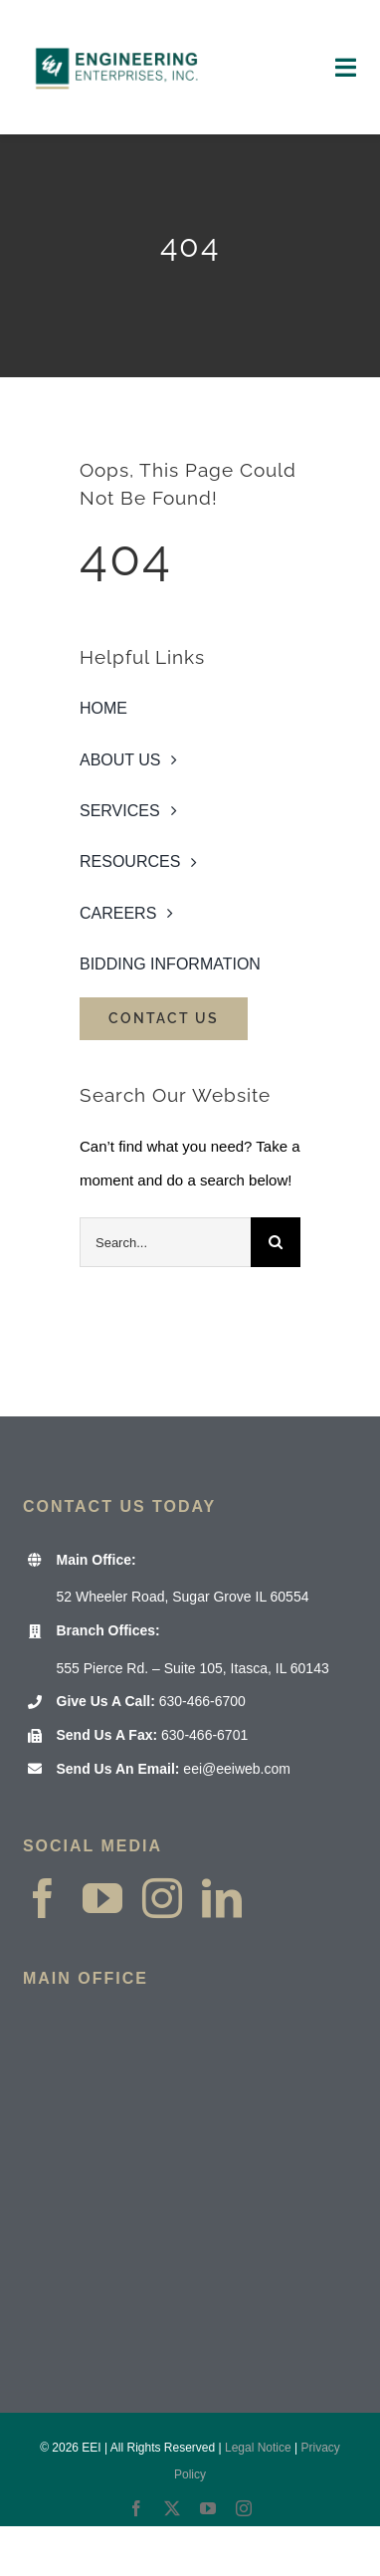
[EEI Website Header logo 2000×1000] (117, 27)
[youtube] (102, 1898)
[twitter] (172, 2508)
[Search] (275, 1242)
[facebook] (43, 1898)
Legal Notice (258, 2448)
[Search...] (165, 1242)
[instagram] (162, 1898)
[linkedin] (222, 1898)
